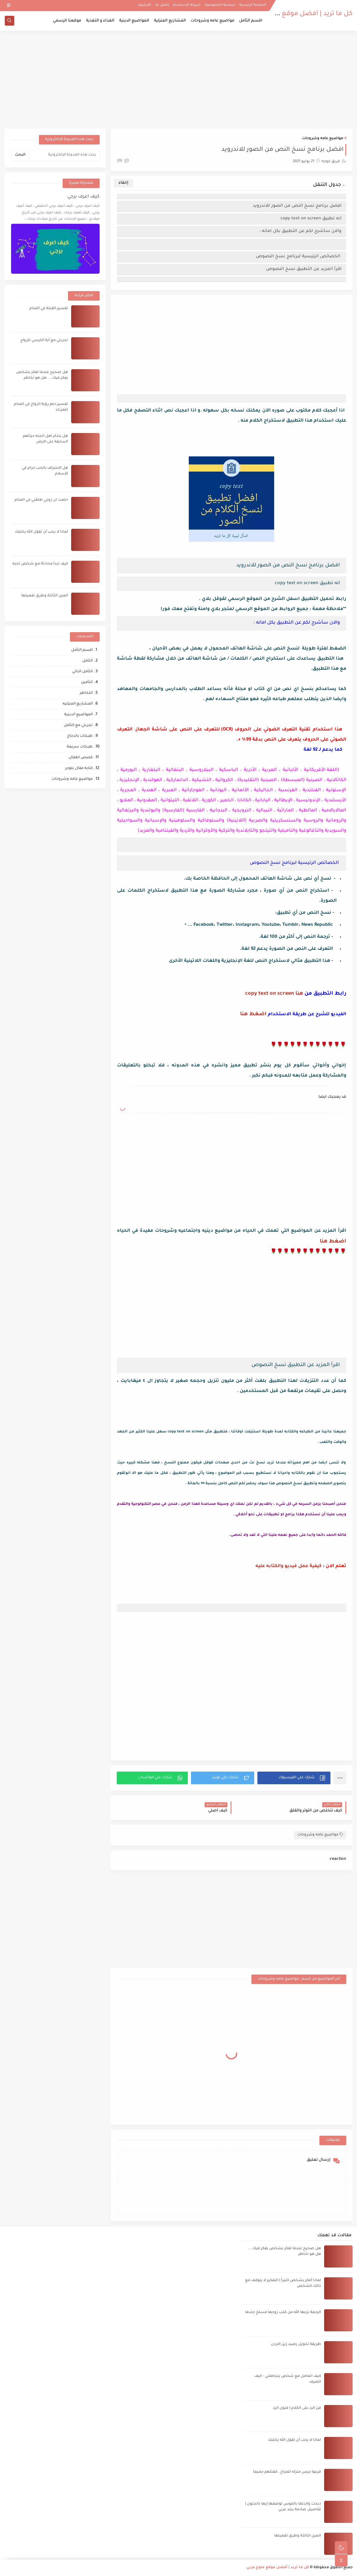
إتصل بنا (162, 5)
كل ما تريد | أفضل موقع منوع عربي (301, 14)
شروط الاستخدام (187, 5)
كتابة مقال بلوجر (79, 768)
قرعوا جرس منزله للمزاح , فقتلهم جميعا (287, 2472)
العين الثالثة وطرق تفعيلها (44, 596)
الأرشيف (144, 5)
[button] (293, 1778)
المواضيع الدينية (134, 21)
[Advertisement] (179, 79)
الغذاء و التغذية (100, 21)
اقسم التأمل (250, 21)
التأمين (87, 683)
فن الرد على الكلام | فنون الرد (297, 2408)
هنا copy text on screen (274, 994)
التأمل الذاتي (82, 672)
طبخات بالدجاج (80, 736)
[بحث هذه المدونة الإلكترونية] (65, 155)
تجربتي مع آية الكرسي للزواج (44, 341)
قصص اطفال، (80, 758)
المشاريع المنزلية (170, 21)
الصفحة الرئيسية (252, 5)
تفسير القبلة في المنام (48, 309)
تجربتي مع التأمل (78, 725)
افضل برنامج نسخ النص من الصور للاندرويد (297, 206)
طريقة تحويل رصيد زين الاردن (296, 2344)
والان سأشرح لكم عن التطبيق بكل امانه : (300, 231)
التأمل (87, 661)
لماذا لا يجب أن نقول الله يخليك (41, 532)
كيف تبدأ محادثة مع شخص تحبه (40, 564)
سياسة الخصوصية (220, 5)
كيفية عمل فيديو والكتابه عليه (288, 1566)
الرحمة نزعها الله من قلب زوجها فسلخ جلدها (283, 2312)
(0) (123, 161)
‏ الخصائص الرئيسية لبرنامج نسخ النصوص (299, 256)
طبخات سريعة (80, 747)
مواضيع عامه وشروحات (212, 21)
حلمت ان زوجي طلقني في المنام (41, 500)
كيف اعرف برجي (83, 196)
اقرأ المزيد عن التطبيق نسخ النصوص (304, 269)
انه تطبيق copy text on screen (311, 218)
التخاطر (86, 693)
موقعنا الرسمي (67, 21)
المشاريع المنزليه (78, 704)
